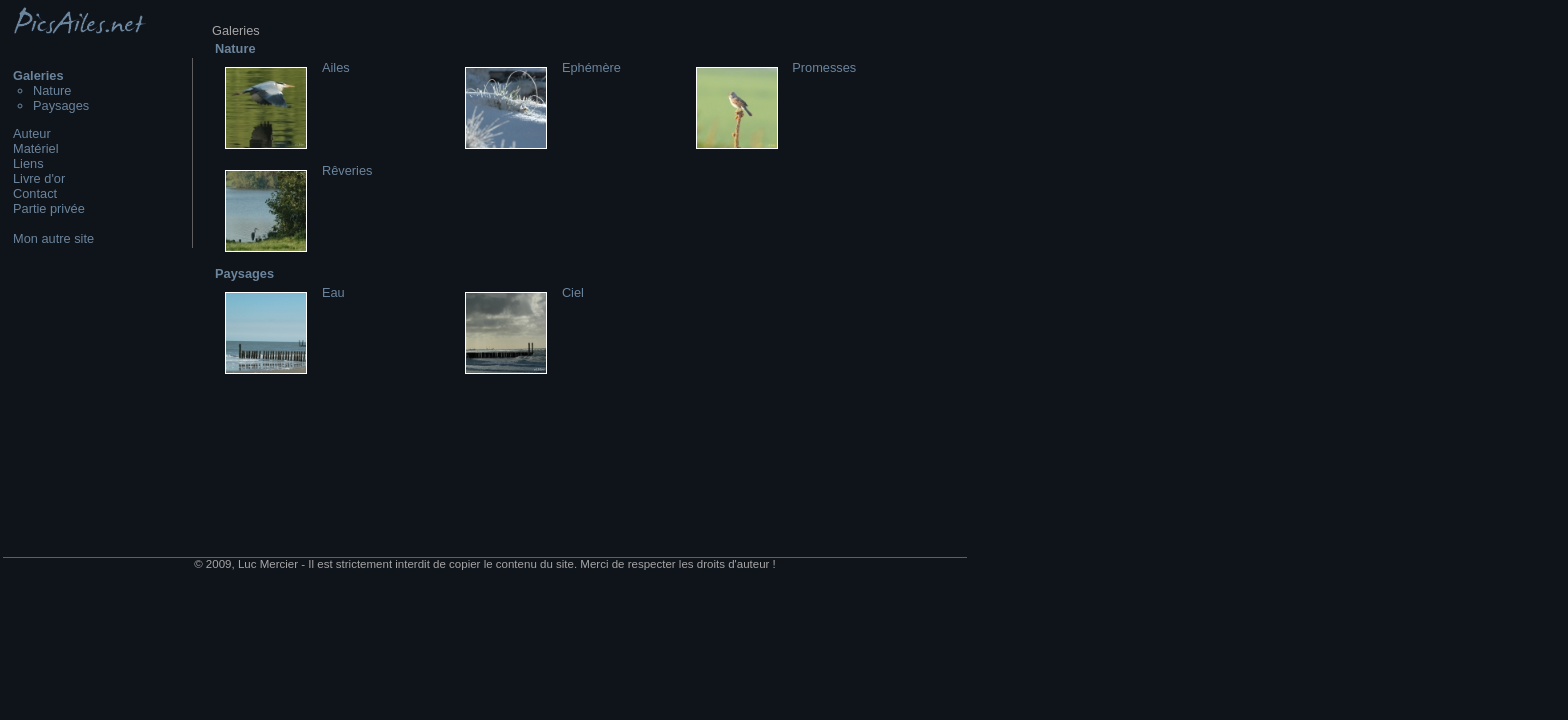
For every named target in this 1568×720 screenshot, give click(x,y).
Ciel (573, 292)
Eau (333, 292)
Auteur (32, 133)
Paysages (61, 105)
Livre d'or (39, 178)
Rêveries (347, 170)
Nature (52, 90)
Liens (28, 163)
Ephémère (591, 67)
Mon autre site (53, 238)
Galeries (38, 75)
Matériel (36, 148)
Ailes (336, 67)
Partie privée (49, 208)
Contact (35, 193)
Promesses (824, 67)
